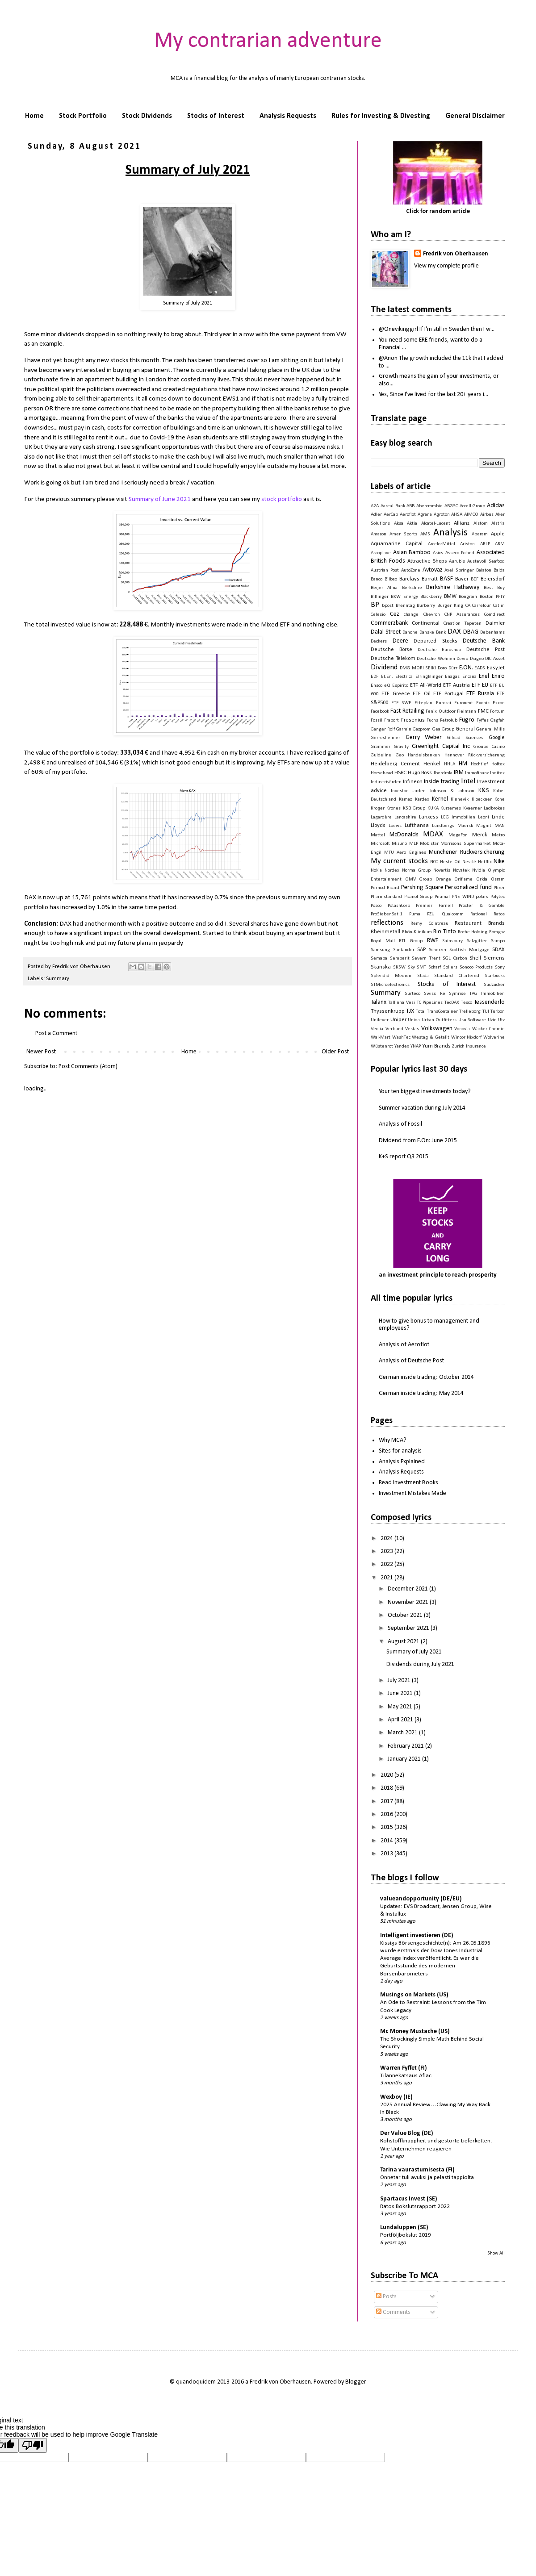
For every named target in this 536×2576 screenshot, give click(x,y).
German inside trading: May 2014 (421, 1393)
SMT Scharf (429, 967)
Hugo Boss (420, 773)
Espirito (400, 685)
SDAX (498, 949)
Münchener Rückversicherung (467, 852)
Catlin (499, 605)
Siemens (494, 958)
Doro (442, 668)
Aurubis (457, 561)
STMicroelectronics (390, 984)
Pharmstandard (386, 896)
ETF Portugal (448, 694)
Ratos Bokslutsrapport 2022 (415, 2206)
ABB (410, 506)
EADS (479, 668)
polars (482, 896)
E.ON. (466, 667)
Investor (399, 791)
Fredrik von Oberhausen (455, 254)
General (465, 729)
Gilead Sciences (465, 737)
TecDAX (451, 1002)
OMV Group (418, 879)
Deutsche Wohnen (436, 658)
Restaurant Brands (480, 923)
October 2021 (406, 1615)
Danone (410, 632)
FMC (483, 711)
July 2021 (400, 1680)
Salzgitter (477, 941)
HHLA (449, 764)
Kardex (422, 799)
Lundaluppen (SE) (404, 2227)
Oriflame (463, 879)
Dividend (384, 667)
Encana (469, 676)
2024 (387, 1538)
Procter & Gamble (482, 905)
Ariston (467, 544)
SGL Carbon (455, 958)
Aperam (480, 534)
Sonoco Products (476, 967)
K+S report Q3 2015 (403, 1156)
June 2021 (401, 1693)
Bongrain (468, 596)
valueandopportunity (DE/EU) (421, 1898)
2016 (387, 1814)
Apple (498, 534)
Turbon (497, 1011)
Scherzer (438, 950)
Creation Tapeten (463, 623)
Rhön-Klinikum (417, 932)
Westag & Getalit (430, 1037)
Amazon (378, 534)
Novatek (461, 870)
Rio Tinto (444, 931)
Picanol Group (418, 896)
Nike (499, 861)
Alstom (480, 523)
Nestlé (469, 862)
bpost (388, 605)
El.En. (387, 676)
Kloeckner (482, 799)
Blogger (355, 2382)
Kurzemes (450, 808)
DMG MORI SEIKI (418, 668)
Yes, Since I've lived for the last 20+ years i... (433, 394)
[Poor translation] (32, 2445)
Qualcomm (453, 914)
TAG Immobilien (487, 993)
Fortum (497, 711)
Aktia (412, 523)
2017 (387, 1801)
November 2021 (409, 1602)
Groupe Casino (489, 746)
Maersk (465, 825)
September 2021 (409, 1628)
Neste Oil (450, 862)
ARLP (485, 544)
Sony (500, 967)
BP (375, 605)
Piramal (442, 896)
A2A (375, 506)
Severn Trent (426, 958)
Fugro (466, 720)
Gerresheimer (385, 737)
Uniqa (414, 1020)
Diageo (477, 658)
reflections (387, 923)
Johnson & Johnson (452, 791)
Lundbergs (443, 825)
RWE (432, 940)
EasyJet (496, 668)
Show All (496, 2253)
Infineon (413, 782)
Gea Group (443, 729)
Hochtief (479, 764)
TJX (410, 1011)
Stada (423, 975)
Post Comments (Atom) (88, 1066)
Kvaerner (472, 808)
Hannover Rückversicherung (474, 755)
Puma (414, 914)
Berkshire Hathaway (452, 587)
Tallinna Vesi (401, 1002)
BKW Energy (404, 596)
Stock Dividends (147, 116)
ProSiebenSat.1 (386, 914)
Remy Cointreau (429, 923)
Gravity (401, 746)
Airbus (487, 514)
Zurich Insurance (469, 1046)
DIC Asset (495, 658)
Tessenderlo (489, 1002)
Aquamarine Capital (397, 544)
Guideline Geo (387, 755)
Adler (376, 514)
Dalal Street (386, 632)
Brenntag (405, 605)
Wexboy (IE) (396, 2097)
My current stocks (399, 861)
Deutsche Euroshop (439, 649)
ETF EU (480, 685)
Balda (499, 570)
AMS (425, 534)
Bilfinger (380, 596)
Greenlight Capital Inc (441, 746)
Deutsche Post (485, 649)
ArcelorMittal (441, 544)
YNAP (415, 1046)
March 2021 (403, 1732)
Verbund (394, 1029)
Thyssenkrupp (388, 1011)
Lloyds (378, 825)
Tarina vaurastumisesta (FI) (417, 2170)
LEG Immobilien (458, 817)
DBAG (470, 632)
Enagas (452, 676)
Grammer (380, 746)
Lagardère (381, 817)
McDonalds (404, 834)
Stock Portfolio (83, 116)
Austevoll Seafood (486, 561)
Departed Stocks (435, 641)
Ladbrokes (494, 808)
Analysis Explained (402, 1461)
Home (34, 116)
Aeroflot (408, 514)
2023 (387, 1551)
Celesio (378, 614)
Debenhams (492, 632)
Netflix (485, 862)
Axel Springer (459, 570)
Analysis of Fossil (400, 1124)
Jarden (419, 791)
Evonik (483, 703)
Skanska (381, 967)
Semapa (379, 958)
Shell (475, 958)
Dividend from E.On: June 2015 (418, 1140)
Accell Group (473, 506)
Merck (479, 835)
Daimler (495, 623)
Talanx (378, 1002)
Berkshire (412, 587)
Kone (499, 799)
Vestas (412, 1029)
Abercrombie (429, 506)
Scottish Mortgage (469, 950)
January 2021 (405, 1759)
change (411, 614)
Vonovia (462, 1029)
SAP (421, 949)
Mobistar (429, 843)
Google (497, 737)
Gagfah (497, 720)
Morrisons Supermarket (465, 843)
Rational (478, 914)
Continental (426, 623)
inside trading (441, 781)
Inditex (497, 773)
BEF (474, 579)
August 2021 (404, 1641)
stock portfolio (281, 499)
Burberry (426, 605)
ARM (500, 544)
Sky (411, 967)
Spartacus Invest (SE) (408, 2199)
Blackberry (431, 596)
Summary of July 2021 (414, 1652)
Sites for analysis (400, 1451)
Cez (394, 614)
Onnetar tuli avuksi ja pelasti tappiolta (427, 2177)
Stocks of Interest (215, 116)
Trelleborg (470, 1011)
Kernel (440, 799)
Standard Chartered (456, 975)
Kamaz (405, 799)
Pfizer (499, 887)
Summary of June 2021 (160, 499)
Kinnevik (460, 799)
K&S (483, 790)
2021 (387, 1577)
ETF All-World (425, 685)
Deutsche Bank (484, 641)
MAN (499, 825)
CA (467, 605)
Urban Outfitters (439, 1020)
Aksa (398, 523)
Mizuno (399, 843)
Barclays (409, 579)
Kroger (378, 808)
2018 (387, 1788)
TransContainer (442, 1011)
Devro (462, 658)
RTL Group (411, 941)
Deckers (379, 641)
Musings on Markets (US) (414, 1994)
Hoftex (498, 764)
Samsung (380, 950)
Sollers (450, 967)
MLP (413, 843)
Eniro (498, 676)
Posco (376, 905)
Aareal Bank (393, 506)
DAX (454, 631)
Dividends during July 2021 (420, 1664)
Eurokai (443, 703)
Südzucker (494, 984)
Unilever (380, 1020)
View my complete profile (446, 266)
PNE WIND (463, 896)
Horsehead (382, 773)
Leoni (483, 817)
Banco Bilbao (384, 579)
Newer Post (41, 1051)
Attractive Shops (427, 561)
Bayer (462, 579)
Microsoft (380, 843)
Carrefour (481, 605)
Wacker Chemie (488, 1029)
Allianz (461, 523)
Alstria (498, 523)
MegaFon (458, 835)
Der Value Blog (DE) (406, 2133)
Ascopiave (381, 553)
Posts (386, 2296)
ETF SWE (401, 703)
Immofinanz (477, 773)
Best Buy (494, 587)
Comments (393, 2312)
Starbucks (495, 975)
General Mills (490, 729)
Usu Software (472, 1020)
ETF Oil (421, 694)
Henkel (431, 764)
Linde (498, 817)
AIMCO (471, 514)
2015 (387, 1827)
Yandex (401, 1046)
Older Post (335, 1051)
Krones (393, 808)
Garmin (403, 729)
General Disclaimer (475, 116)
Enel (484, 676)
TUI (485, 1011)
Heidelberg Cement (395, 764)
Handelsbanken (424, 755)
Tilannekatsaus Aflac (405, 2076)
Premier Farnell (434, 905)
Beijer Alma (384, 587)
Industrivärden (386, 782)
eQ (387, 685)
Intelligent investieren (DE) (416, 1935)
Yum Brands (436, 1046)
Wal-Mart (380, 1037)
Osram (498, 879)
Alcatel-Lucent (435, 523)
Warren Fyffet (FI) (403, 2068)
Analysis (450, 533)
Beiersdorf (493, 579)
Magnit (483, 825)
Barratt (430, 579)
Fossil (376, 720)
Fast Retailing (407, 711)
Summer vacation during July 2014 (422, 1108)
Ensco (376, 685)
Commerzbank (389, 623)
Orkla (481, 879)
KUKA (433, 808)
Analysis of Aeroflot (404, 1344)
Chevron (431, 614)
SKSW (399, 967)
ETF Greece (395, 694)
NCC (434, 862)
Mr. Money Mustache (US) (415, 2031)
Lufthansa (417, 825)
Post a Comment (56, 1033)
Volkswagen (436, 1028)
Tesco (466, 1002)
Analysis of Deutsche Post (411, 1360)
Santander (404, 950)
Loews (395, 825)
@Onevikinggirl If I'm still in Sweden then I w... (436, 329)
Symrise (457, 993)
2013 (387, 1853)
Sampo (498, 941)
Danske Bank (432, 632)
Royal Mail (383, 941)
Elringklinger (429, 676)
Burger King (450, 605)
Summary (57, 978)
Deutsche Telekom (393, 658)
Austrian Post (385, 570)
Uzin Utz (496, 1020)
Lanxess (428, 817)
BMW (450, 596)
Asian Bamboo (412, 552)
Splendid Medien (391, 975)
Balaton (483, 570)
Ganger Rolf (383, 729)
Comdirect (494, 614)
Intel (468, 781)
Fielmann (466, 711)
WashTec (401, 1037)
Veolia (377, 1029)
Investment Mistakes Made (412, 1493)
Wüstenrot (382, 1046)
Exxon (499, 703)
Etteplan (423, 703)
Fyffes (483, 720)
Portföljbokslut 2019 (405, 2235)
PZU (431, 914)
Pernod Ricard (385, 887)
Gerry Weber (424, 737)
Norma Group (416, 870)
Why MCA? (392, 1440)
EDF (374, 676)
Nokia (376, 870)
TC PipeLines (430, 1002)
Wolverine (494, 1037)
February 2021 (406, 1746)
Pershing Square (422, 887)
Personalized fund (468, 887)
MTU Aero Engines (405, 852)
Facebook (380, 711)
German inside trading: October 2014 (426, 1377)
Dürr (452, 668)
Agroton (442, 514)
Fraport (391, 720)
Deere (400, 641)
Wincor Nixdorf (466, 1037)
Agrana (425, 514)
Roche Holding (473, 932)
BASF (446, 579)
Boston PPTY (492, 596)
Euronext (463, 703)
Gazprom (422, 729)
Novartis (441, 870)
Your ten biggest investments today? (425, 1091)
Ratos (499, 914)
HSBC (400, 773)
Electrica (404, 676)
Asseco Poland (460, 553)
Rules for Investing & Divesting (380, 116)
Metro (498, 835)
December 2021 (408, 1589)
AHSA (456, 514)
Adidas (496, 505)
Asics (438, 553)
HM (463, 763)
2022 (387, 1564)
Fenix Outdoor (440, 711)
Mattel (378, 835)
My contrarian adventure (268, 41)
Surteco (412, 993)
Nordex (392, 870)
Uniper (398, 1020)
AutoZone (410, 570)
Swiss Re (434, 993)
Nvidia (478, 870)
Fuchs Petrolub (442, 720)
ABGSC (451, 506)
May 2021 (401, 1706)
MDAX (433, 834)
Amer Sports (403, 534)
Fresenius (413, 720)
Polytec (497, 896)
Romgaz (497, 932)
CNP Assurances (462, 614)
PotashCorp (399, 905)
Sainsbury (452, 941)
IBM (459, 772)
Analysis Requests (288, 116)
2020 (387, 1775)
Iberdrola (443, 773)
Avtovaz (433, 570)
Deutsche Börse (391, 649)
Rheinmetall (385, 932)
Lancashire (405, 817)
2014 (387, 1840)
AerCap (391, 514)
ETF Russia (480, 693)
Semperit (400, 958)
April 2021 (401, 1719)
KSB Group (414, 808)
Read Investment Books (408, 1482)
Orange (443, 879)
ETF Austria (456, 685)
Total (421, 1011)
